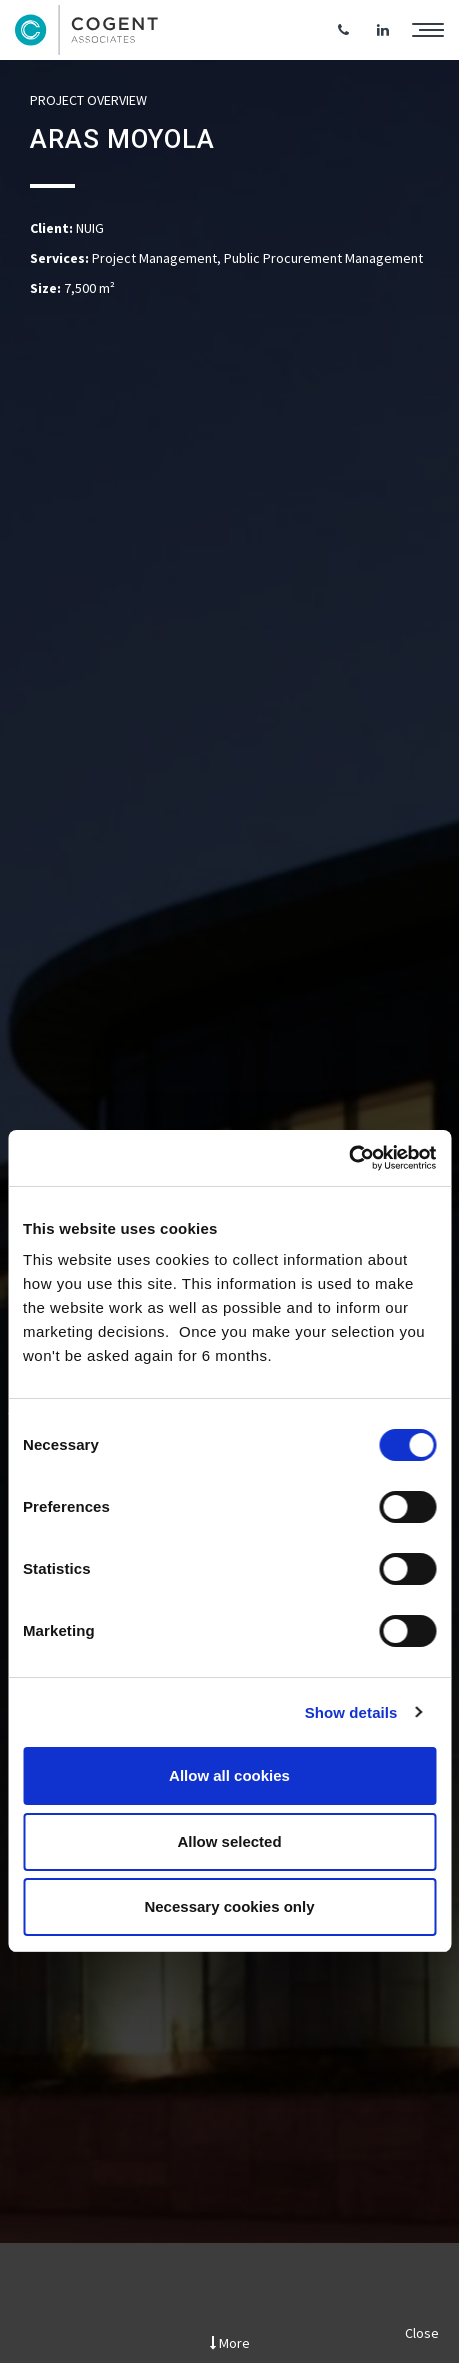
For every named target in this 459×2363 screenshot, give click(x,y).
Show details (351, 1712)
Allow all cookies (229, 1775)
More (230, 2343)
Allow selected (229, 1841)
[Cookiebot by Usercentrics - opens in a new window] (348, 1158)
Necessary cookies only (229, 1906)
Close (422, 2333)
